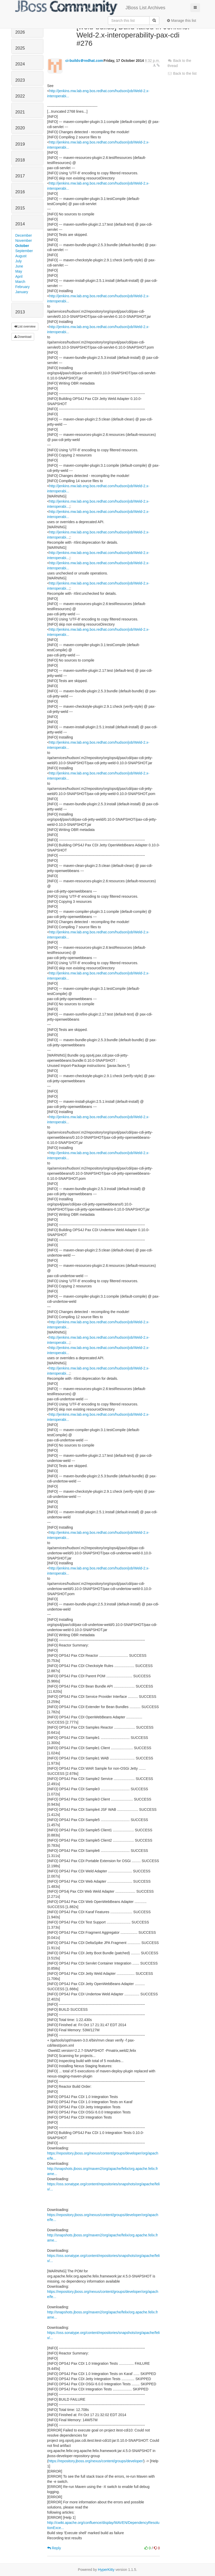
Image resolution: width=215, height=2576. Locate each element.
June (19, 266)
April (19, 276)
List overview (25, 326)
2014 (20, 224)
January (21, 292)
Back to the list (182, 73)
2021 (20, 112)
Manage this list (181, 20)
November (23, 240)
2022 (20, 96)
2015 (20, 208)
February (22, 287)
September (24, 251)
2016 (20, 191)
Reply (54, 2548)
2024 (20, 64)
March (20, 282)
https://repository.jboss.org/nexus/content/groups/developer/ (95, 2461)
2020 (20, 128)
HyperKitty (106, 2570)
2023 (20, 80)
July (18, 261)
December (23, 235)
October (22, 246)
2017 (20, 176)
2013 (20, 312)
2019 (20, 144)
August (21, 256)
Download (23, 337)
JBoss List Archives (90, 7)
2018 (20, 160)
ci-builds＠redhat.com (84, 61)
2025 (20, 48)
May (18, 271)
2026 (20, 32)
